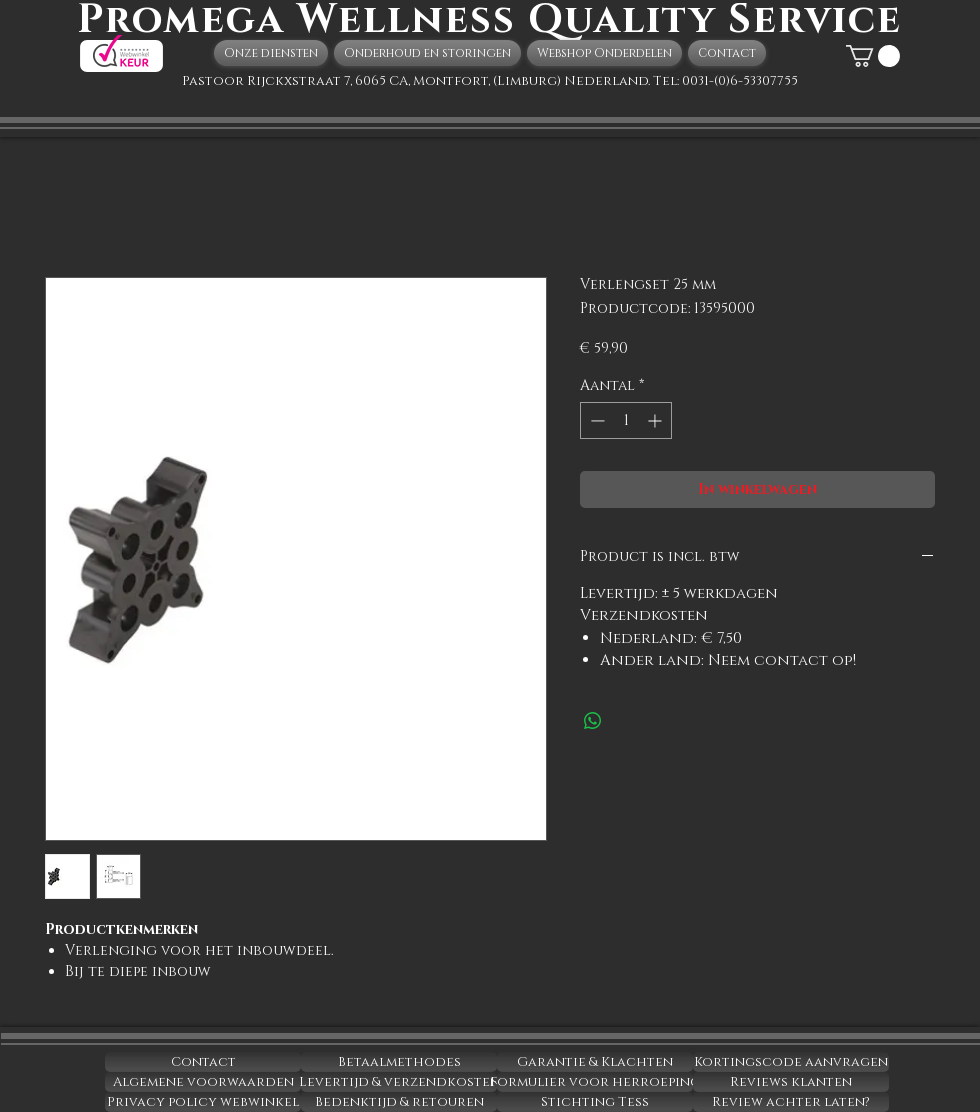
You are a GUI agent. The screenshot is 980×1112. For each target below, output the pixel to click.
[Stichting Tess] (595, 1102)
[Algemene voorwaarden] (203, 1082)
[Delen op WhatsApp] (593, 721)
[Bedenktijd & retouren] (399, 1102)
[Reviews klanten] (791, 1082)
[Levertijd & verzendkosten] (399, 1082)
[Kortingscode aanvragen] (791, 1062)
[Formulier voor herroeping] (595, 1082)
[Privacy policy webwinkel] (203, 1102)
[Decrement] (595, 420)
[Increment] (656, 420)
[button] (873, 56)
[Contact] (203, 1062)
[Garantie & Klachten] (595, 1062)
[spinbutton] (626, 420)
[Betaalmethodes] (399, 1062)
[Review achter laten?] (791, 1102)
